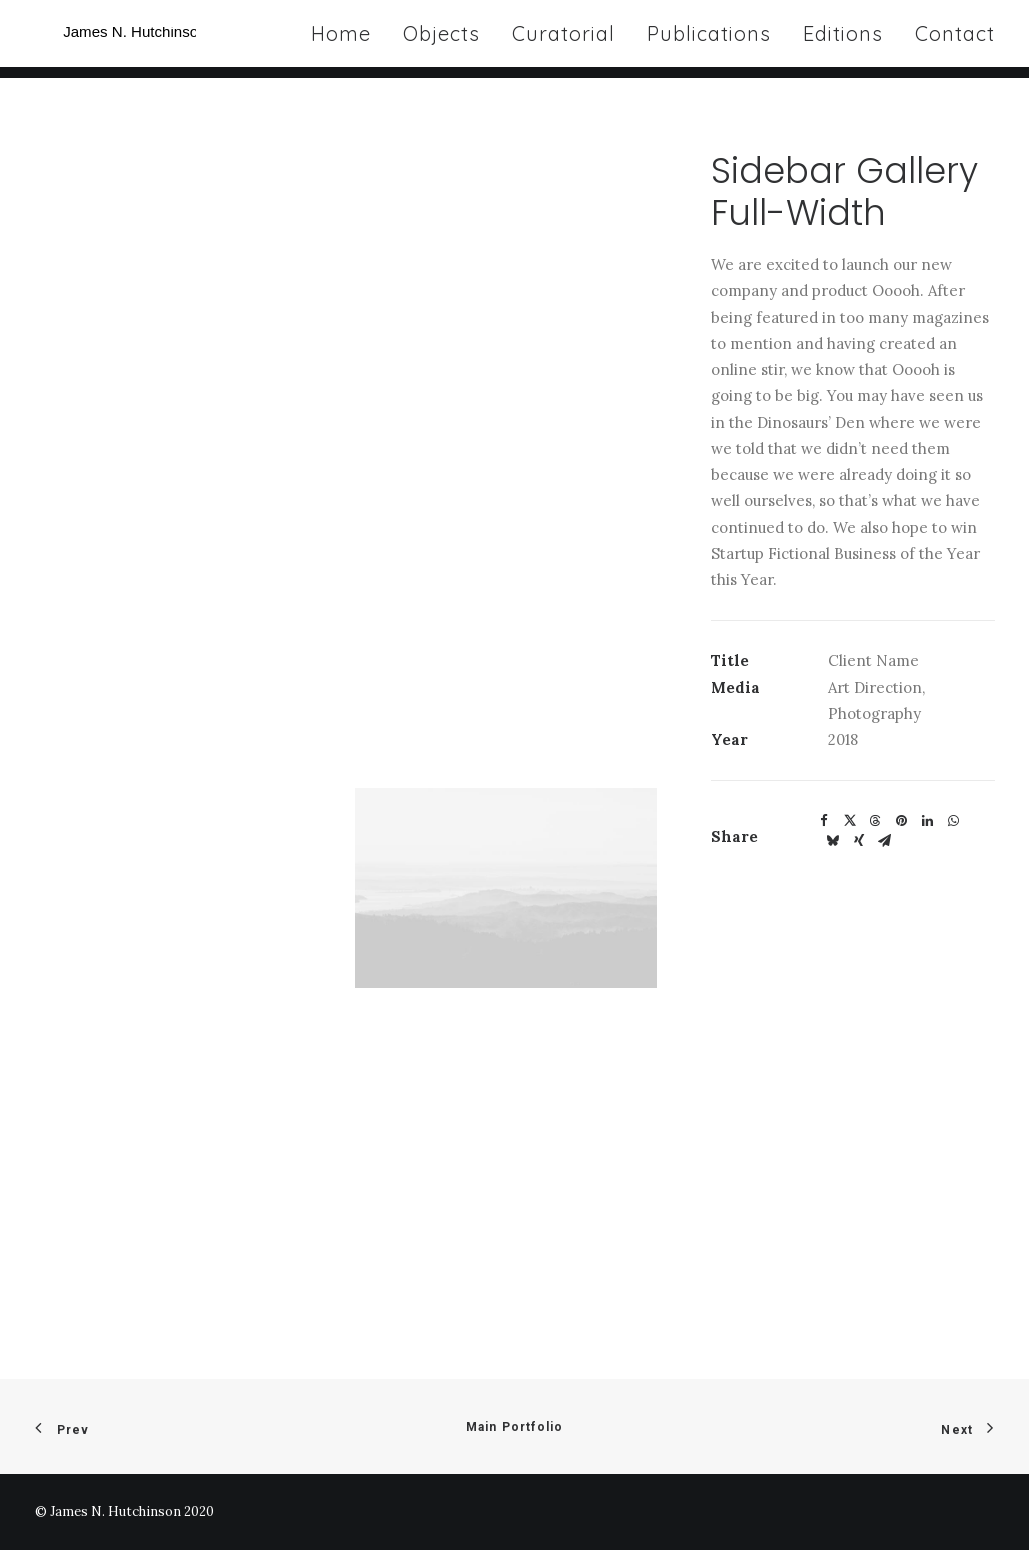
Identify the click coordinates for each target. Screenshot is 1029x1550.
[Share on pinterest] (902, 821)
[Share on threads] (876, 821)
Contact (955, 39)
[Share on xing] (859, 841)
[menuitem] (348, 39)
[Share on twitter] (850, 821)
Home (341, 39)
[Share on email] (885, 841)
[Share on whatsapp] (954, 821)
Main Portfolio (515, 1427)
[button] (506, 888)
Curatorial (563, 39)
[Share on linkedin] (928, 821)
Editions (843, 39)
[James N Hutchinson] (160, 39)
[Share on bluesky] (833, 841)
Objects (441, 39)
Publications (709, 39)
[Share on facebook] (824, 821)
